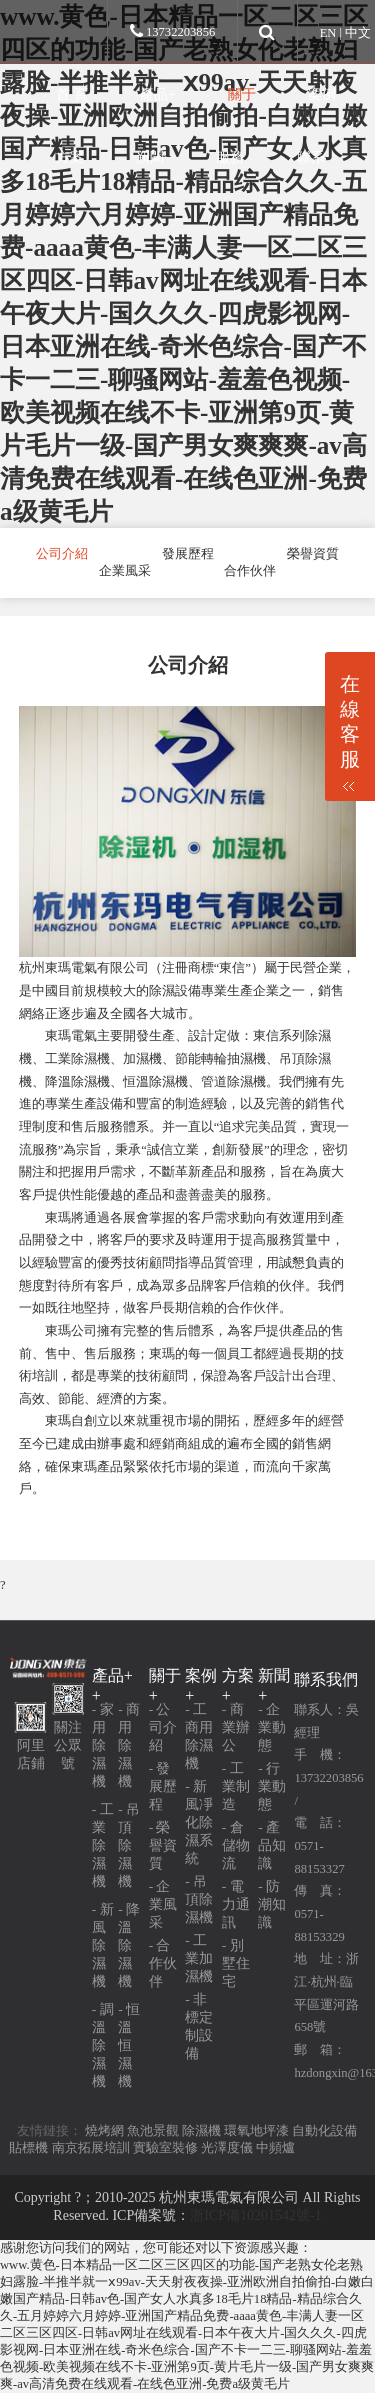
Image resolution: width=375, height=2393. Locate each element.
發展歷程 (188, 554)
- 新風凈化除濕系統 (199, 1822)
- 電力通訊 (236, 1904)
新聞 (150, 157)
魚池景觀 (153, 2131)
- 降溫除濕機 (129, 1945)
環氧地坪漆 (256, 2131)
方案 (70, 157)
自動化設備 (324, 2131)
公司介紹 (62, 554)
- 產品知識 (272, 1845)
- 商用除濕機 (129, 1745)
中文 (358, 33)
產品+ (158, 94)
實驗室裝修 (165, 2148)
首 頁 (72, 94)
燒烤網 (104, 2131)
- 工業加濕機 (199, 1958)
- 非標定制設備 (199, 2026)
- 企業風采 (163, 1904)
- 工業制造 (236, 1786)
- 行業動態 (272, 1786)
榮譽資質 (313, 554)
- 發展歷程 (163, 1786)
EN (328, 33)
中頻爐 (275, 2148)
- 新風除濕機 (103, 1945)
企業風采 (125, 571)
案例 (322, 94)
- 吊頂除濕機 (129, 1845)
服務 (230, 157)
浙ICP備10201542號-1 (255, 2215)
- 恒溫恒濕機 (129, 2045)
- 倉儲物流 (236, 1845)
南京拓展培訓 (91, 2148)
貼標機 (28, 2148)
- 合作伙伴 (163, 1963)
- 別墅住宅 (236, 1963)
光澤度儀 (227, 2148)
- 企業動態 (272, 1727)
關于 (242, 94)
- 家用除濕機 (103, 1745)
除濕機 (201, 2131)
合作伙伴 (250, 571)
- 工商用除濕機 (199, 1736)
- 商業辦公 (236, 1727)
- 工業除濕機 (103, 1845)
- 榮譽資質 (163, 1845)
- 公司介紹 (163, 1727)
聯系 (311, 157)
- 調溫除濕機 (103, 2045)
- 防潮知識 (272, 1904)
